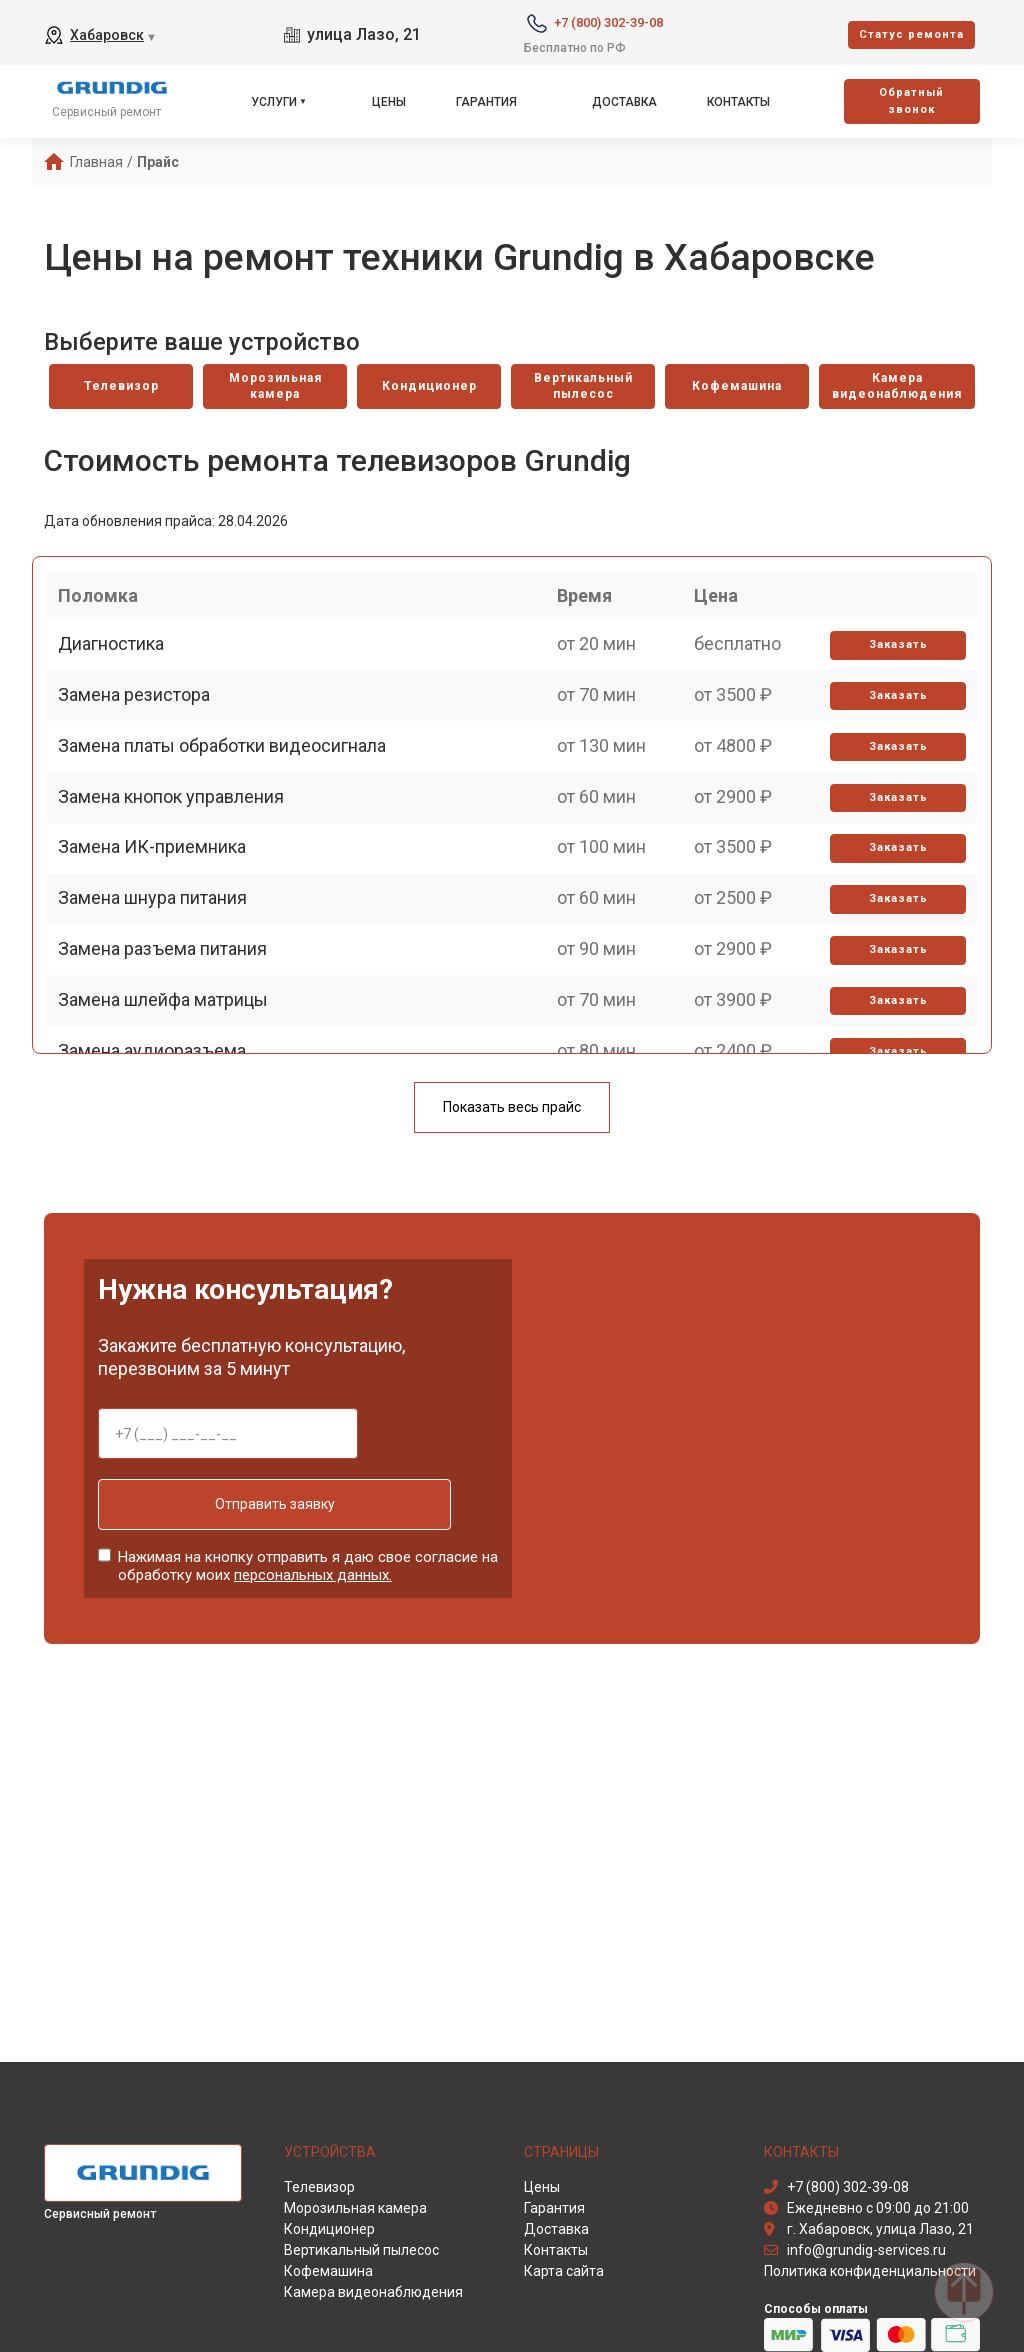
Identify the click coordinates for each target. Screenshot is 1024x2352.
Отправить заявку (228, 1509)
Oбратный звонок (911, 101)
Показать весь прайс (512, 1112)
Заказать (890, 677)
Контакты (738, 102)
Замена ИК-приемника (161, 954)
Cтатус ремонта (911, 34)
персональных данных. (313, 1570)
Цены (389, 102)
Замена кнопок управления (180, 884)
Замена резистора (143, 745)
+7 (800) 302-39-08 (608, 22)
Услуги (274, 102)
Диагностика (120, 676)
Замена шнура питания (161, 1023)
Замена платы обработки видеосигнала (231, 815)
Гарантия (486, 102)
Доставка (624, 102)
